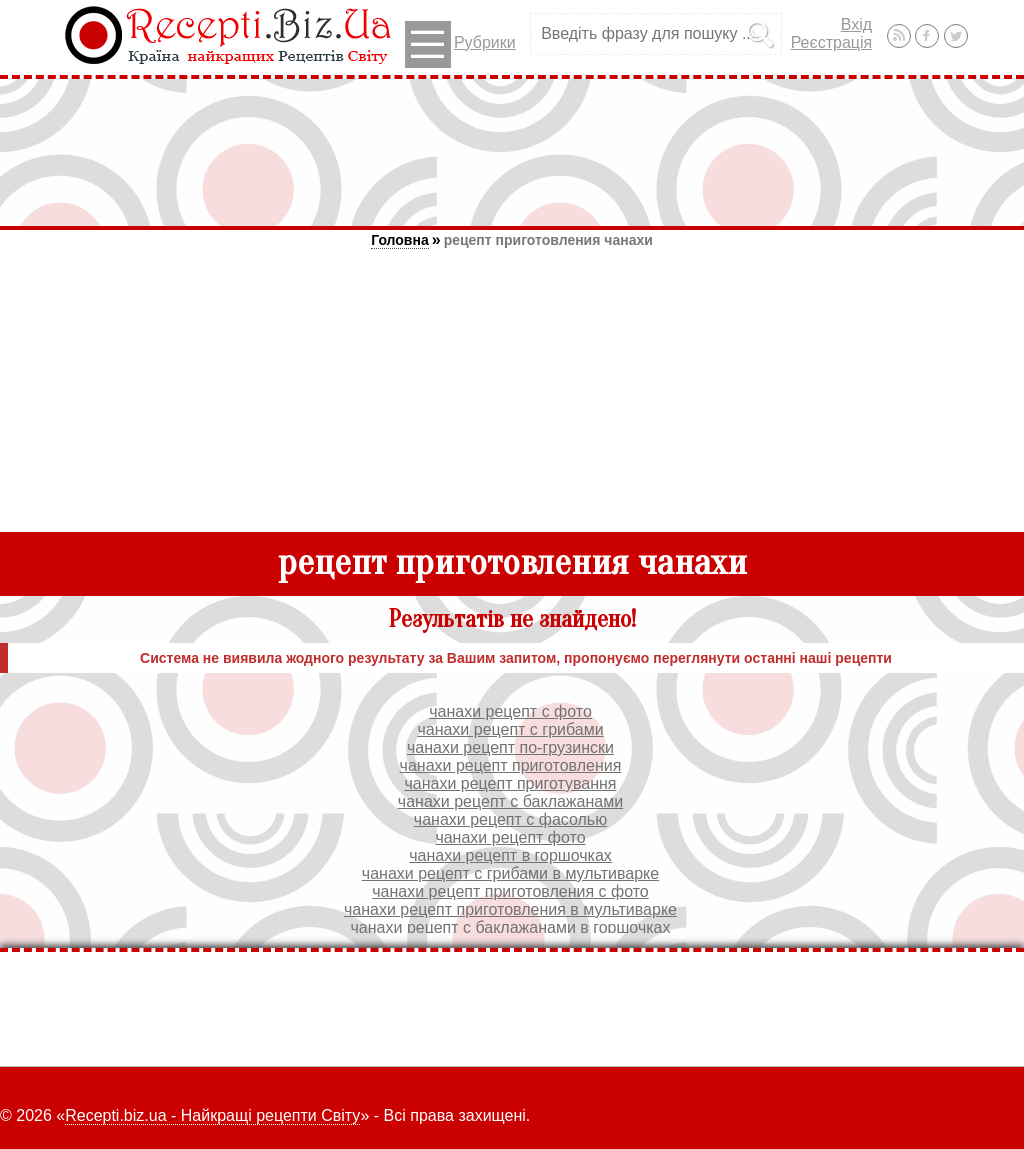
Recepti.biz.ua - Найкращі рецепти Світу (212, 1115)
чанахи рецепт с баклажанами (510, 801)
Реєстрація (832, 42)
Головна (400, 240)
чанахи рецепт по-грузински (510, 747)
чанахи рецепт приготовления (511, 765)
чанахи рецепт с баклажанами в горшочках (511, 927)
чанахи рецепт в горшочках (510, 855)
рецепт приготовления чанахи (548, 240)
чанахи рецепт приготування (510, 783)
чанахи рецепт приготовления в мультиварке (510, 909)
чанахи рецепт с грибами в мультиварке (510, 873)
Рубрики (460, 44)
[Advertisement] (512, 152)
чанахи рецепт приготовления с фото (510, 891)
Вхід (856, 24)
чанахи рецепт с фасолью (510, 819)
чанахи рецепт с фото (510, 711)
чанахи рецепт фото (510, 837)
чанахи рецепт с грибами (510, 729)
